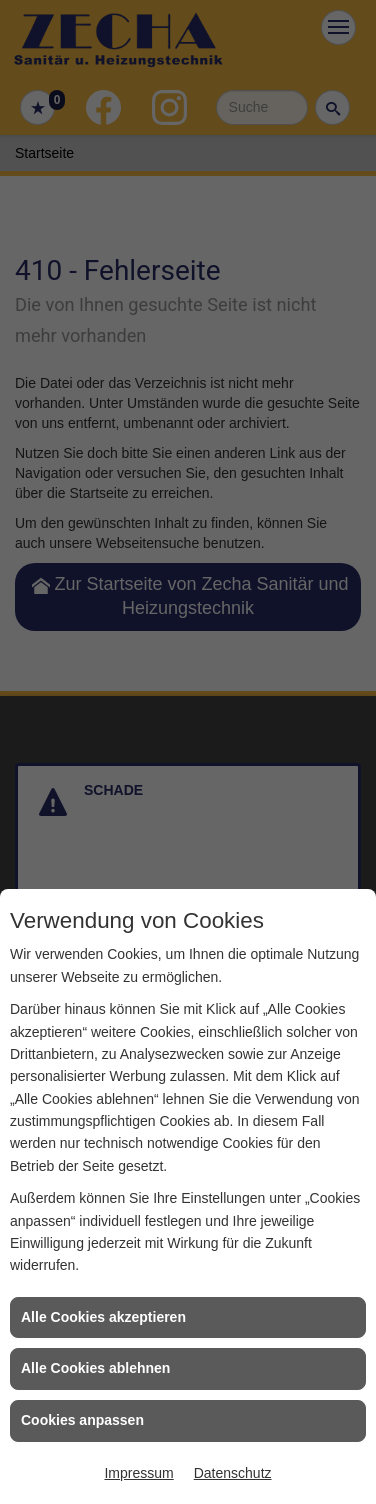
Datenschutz (233, 1473)
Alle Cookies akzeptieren (103, 1317)
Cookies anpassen (82, 1420)
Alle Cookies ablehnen (95, 1368)
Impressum (138, 1473)
